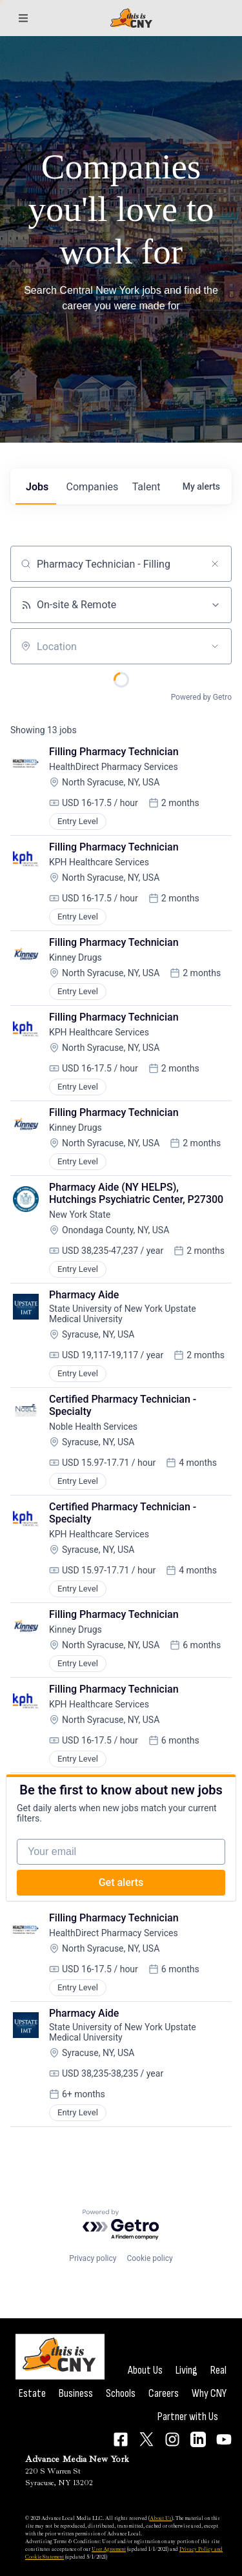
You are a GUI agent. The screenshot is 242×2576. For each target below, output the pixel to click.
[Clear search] (215, 564)
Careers (163, 2393)
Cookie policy (149, 2258)
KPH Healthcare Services (99, 862)
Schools (121, 2393)
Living (186, 2370)
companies (92, 487)
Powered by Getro (201, 697)
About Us (145, 2370)
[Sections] (23, 18)
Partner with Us (187, 2416)
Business (76, 2393)
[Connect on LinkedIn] (198, 2439)
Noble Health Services (93, 1426)
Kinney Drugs (75, 957)
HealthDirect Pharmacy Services (113, 767)
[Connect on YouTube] (224, 2439)
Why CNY (209, 2393)
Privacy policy (92, 2258)
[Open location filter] (215, 646)
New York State (79, 1214)
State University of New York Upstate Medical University (123, 1313)
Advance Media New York (77, 2459)
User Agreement (109, 2549)
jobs (37, 487)
